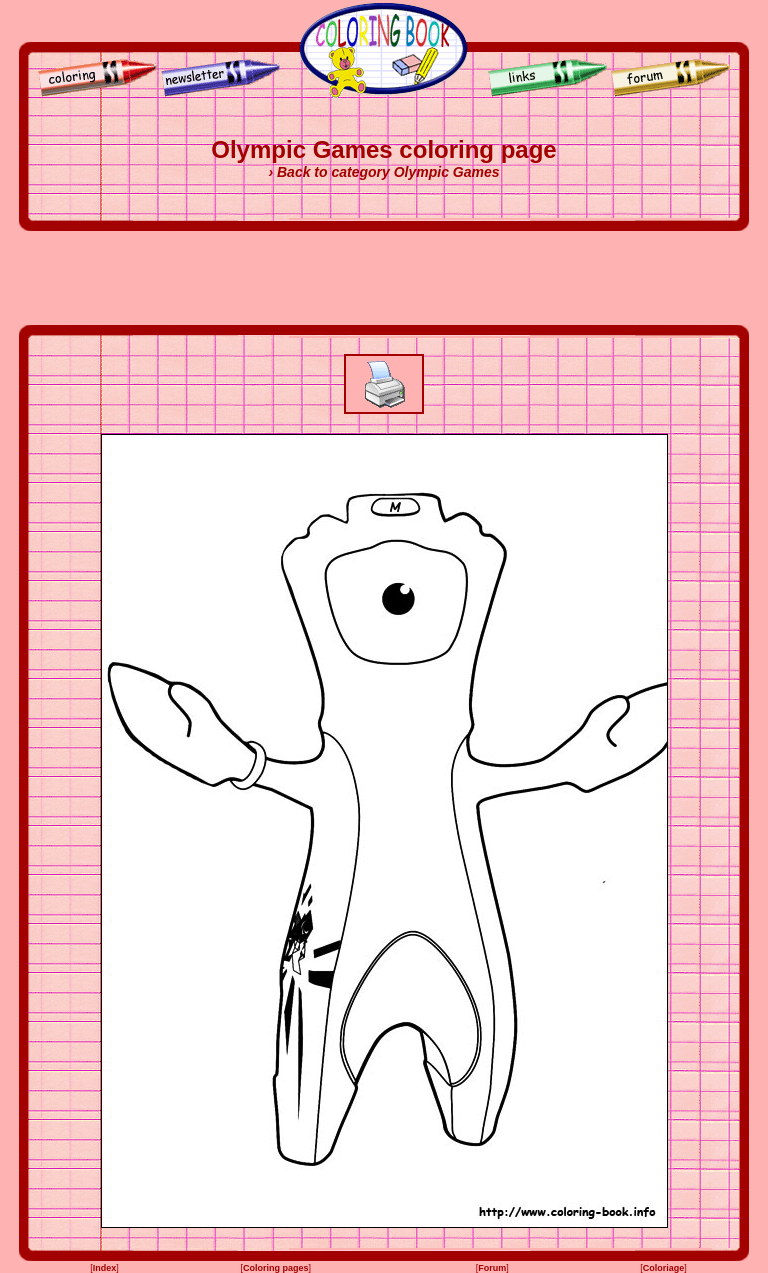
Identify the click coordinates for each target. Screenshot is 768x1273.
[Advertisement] (384, 278)
